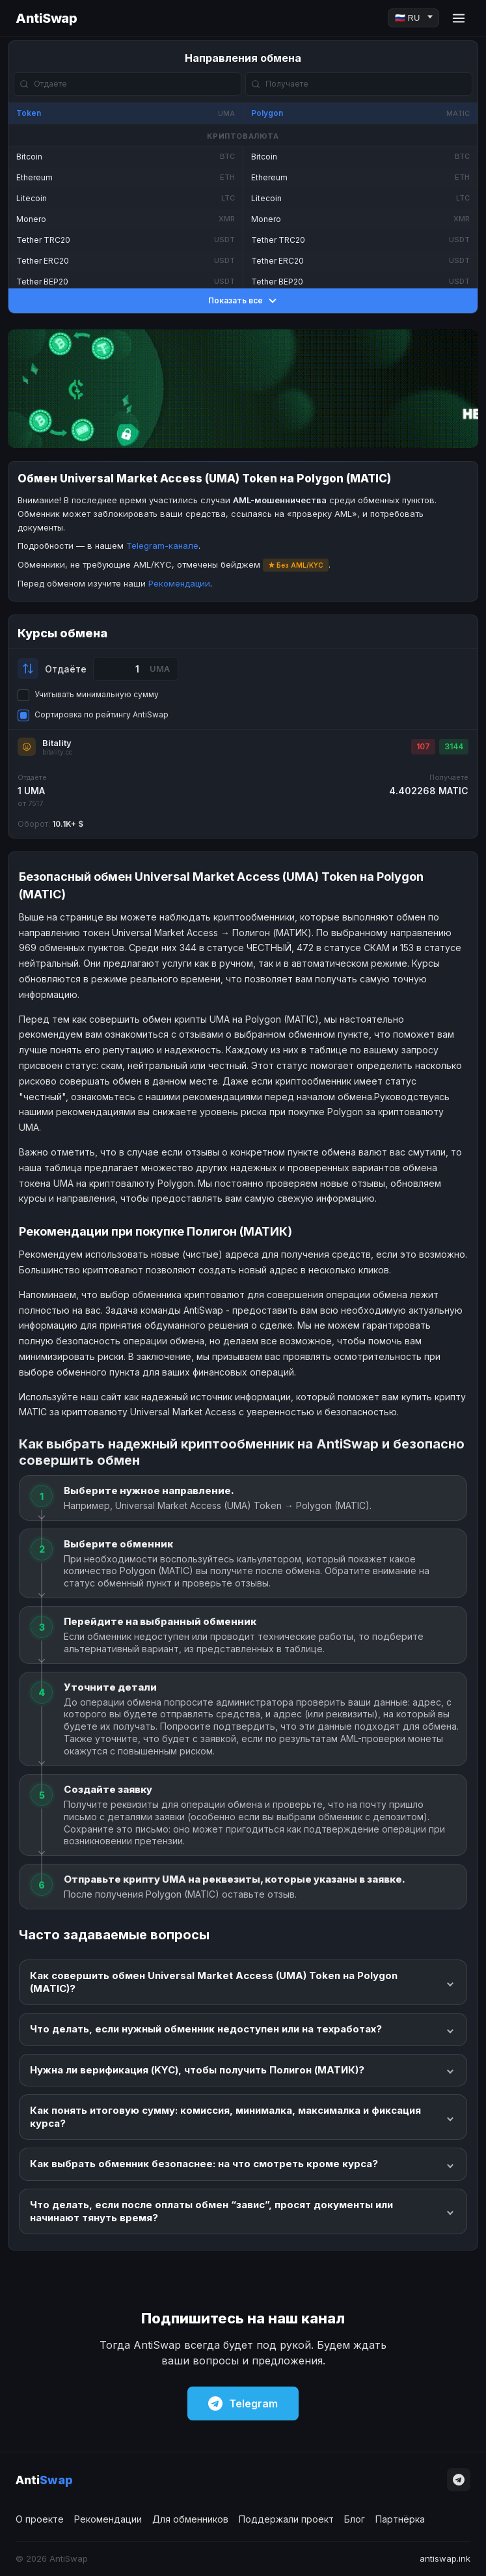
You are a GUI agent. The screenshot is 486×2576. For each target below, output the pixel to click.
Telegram (243, 2403)
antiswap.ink (445, 2558)
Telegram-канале (162, 545)
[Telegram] (458, 2479)
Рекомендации (179, 583)
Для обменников (190, 2519)
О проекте (40, 2519)
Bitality (57, 743)
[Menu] (458, 18)
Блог (354, 2519)
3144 (453, 746)
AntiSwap (46, 18)
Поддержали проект (286, 2519)
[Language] (413, 17)
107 (423, 746)
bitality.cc (57, 752)
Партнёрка (400, 2519)
